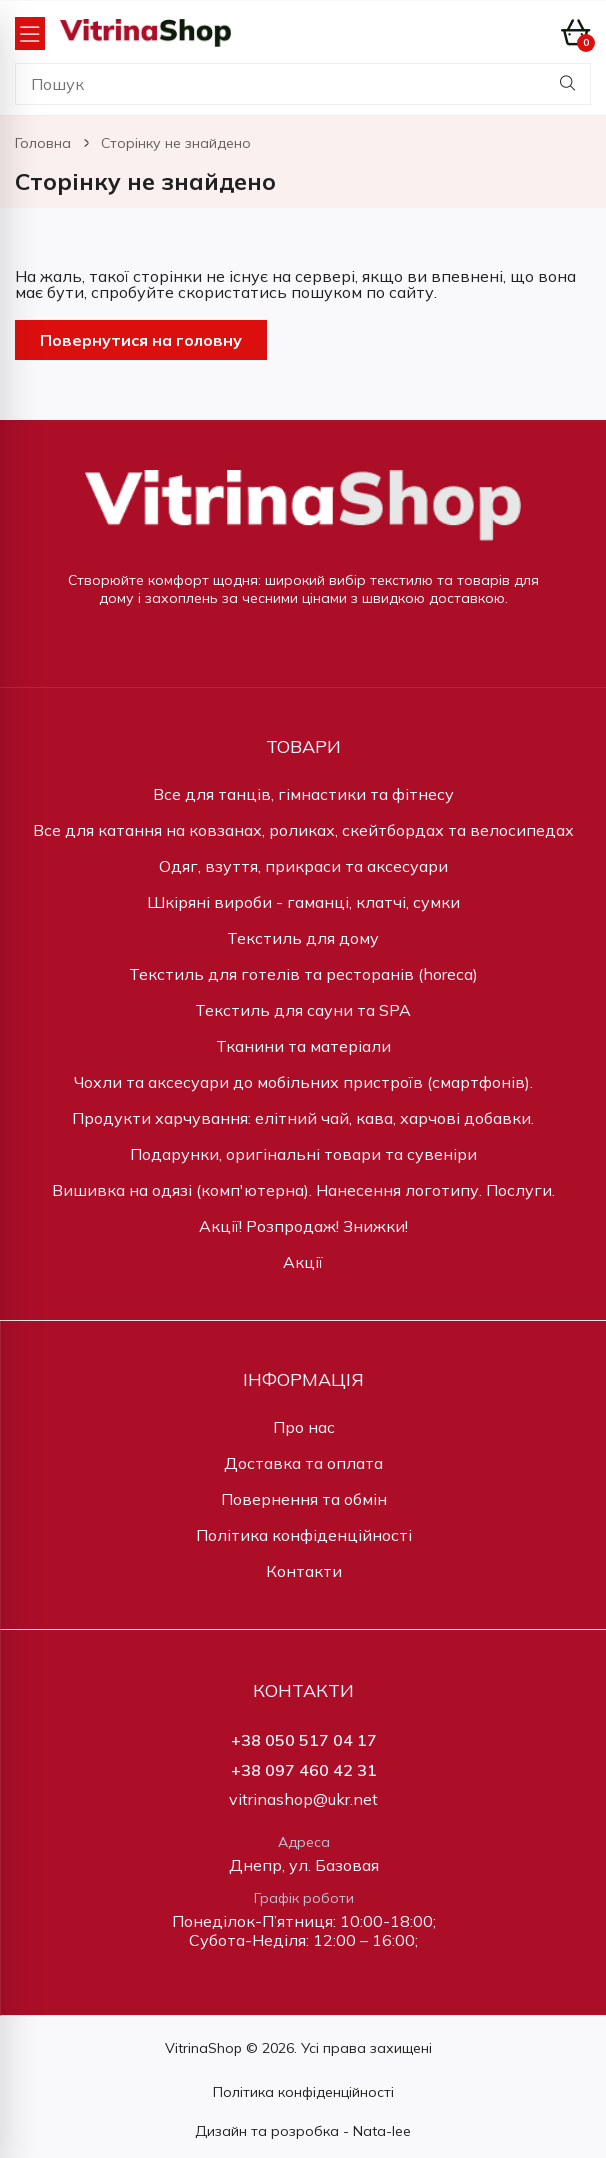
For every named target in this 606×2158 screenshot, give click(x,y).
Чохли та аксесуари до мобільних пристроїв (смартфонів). (303, 1082)
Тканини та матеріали (303, 1046)
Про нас (304, 1427)
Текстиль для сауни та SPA (303, 1010)
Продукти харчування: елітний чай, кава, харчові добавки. (303, 1118)
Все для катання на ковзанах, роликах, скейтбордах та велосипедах (303, 830)
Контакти (304, 1571)
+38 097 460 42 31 (304, 1770)
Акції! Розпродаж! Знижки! (303, 1226)
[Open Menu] (30, 33)
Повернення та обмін (304, 1499)
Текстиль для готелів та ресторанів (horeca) (303, 974)
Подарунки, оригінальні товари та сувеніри (303, 1154)
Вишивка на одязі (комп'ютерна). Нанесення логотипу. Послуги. (303, 1190)
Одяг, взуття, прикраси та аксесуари (303, 866)
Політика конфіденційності (304, 1535)
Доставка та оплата (303, 1463)
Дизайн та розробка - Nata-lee (303, 2131)
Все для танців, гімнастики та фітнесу (303, 794)
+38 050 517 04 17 (304, 1740)
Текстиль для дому (303, 938)
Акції (303, 1262)
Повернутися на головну (141, 340)
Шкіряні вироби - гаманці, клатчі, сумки (303, 902)
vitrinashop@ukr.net (303, 1799)
